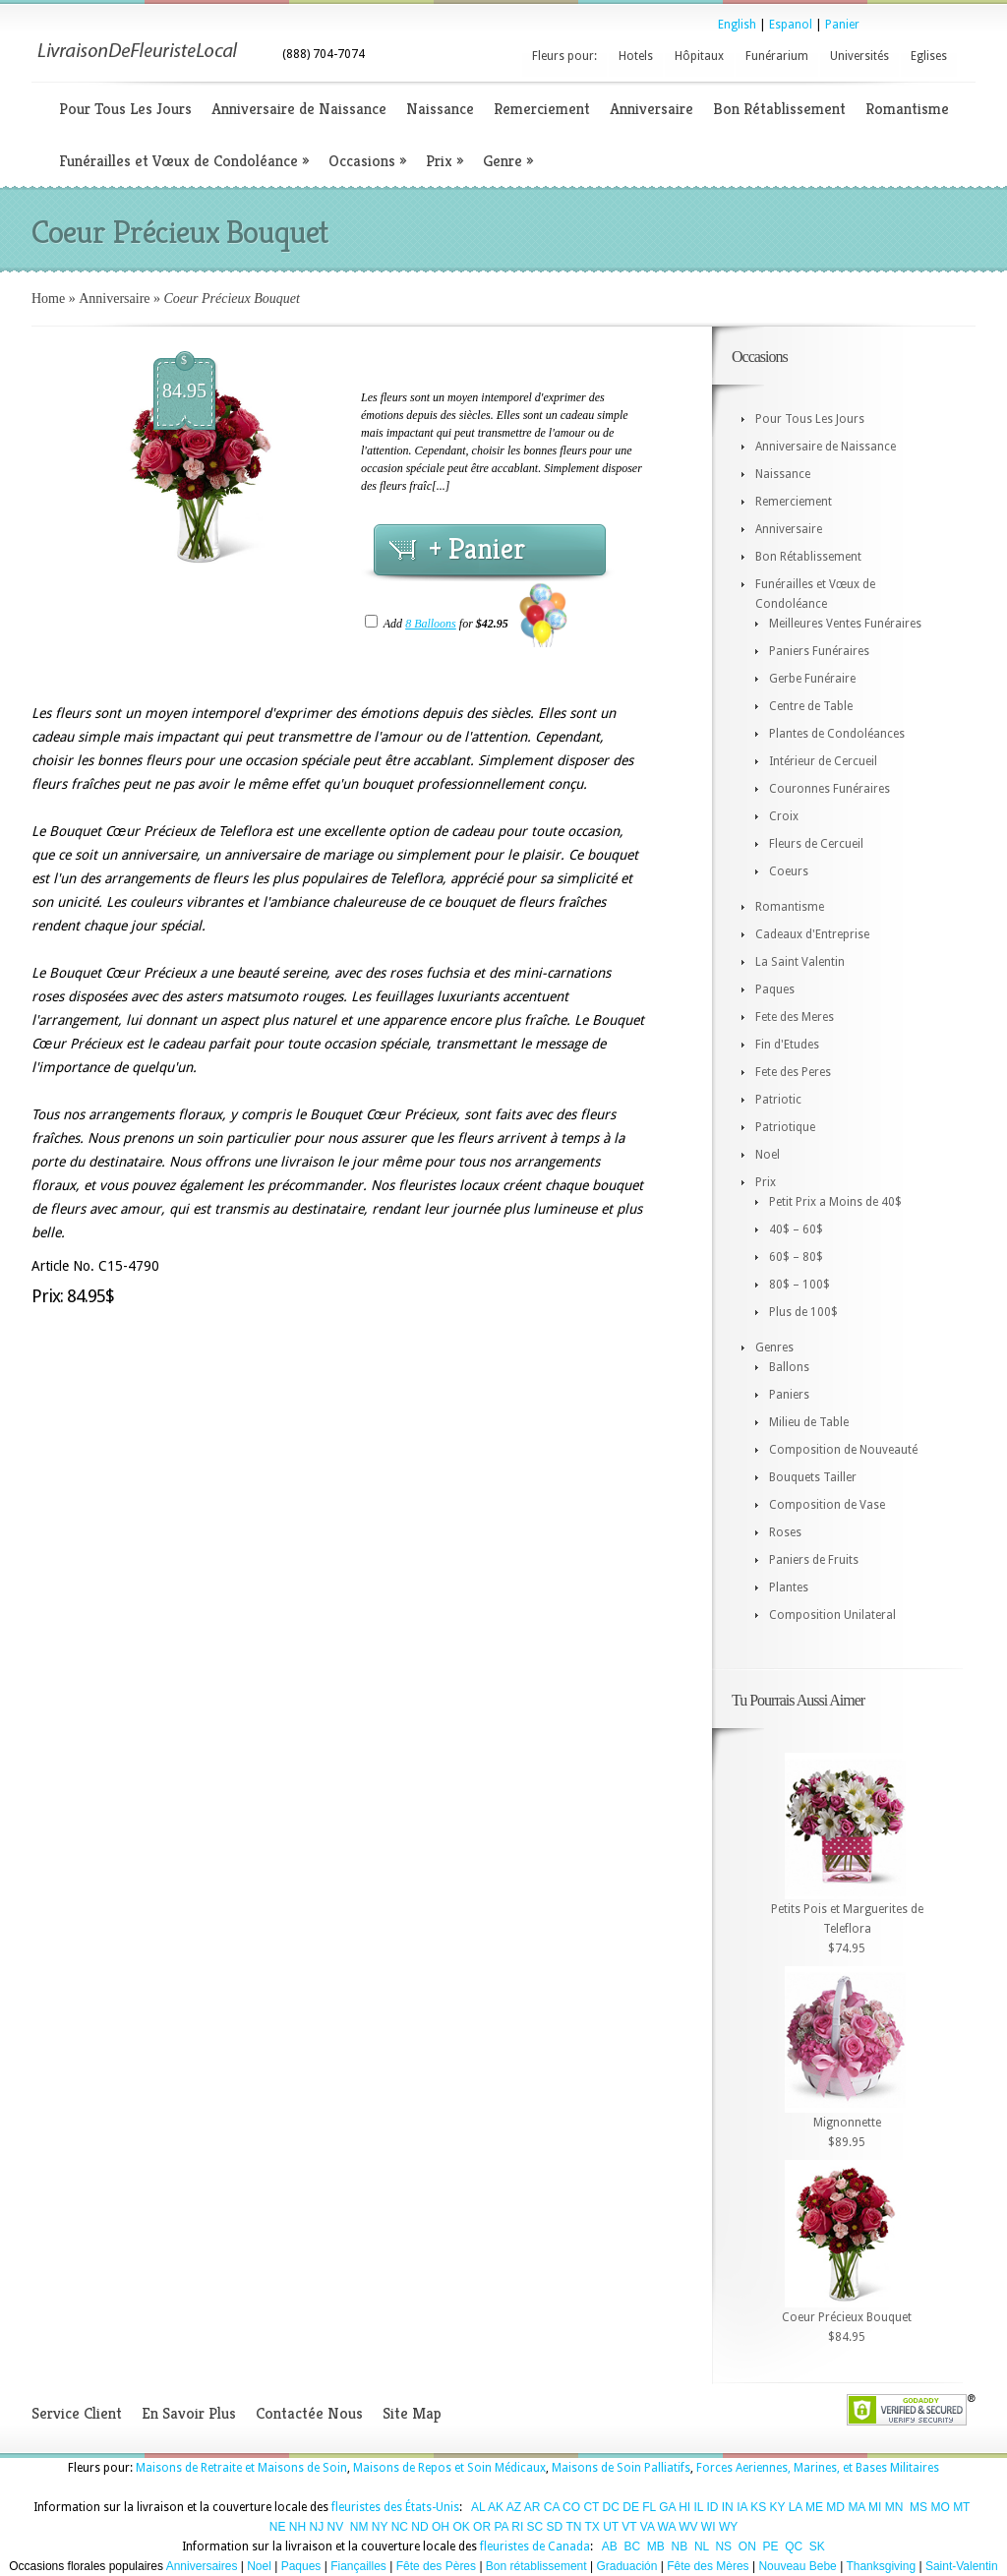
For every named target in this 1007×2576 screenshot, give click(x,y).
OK (460, 2527)
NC (399, 2527)
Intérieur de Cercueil (823, 761)
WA (667, 2527)
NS (723, 2546)
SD (555, 2527)
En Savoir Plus (189, 2413)
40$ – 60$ (796, 1229)
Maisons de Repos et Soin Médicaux (449, 2468)
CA (552, 2507)
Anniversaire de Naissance (298, 108)
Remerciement (542, 108)
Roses (785, 1532)
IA (742, 2507)
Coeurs (788, 871)
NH (297, 2527)
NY (379, 2527)
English (737, 24)
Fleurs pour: (564, 56)
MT (961, 2507)
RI (517, 2527)
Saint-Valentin (961, 2566)
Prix (444, 160)
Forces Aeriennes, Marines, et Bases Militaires (817, 2468)
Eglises (929, 56)
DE (630, 2507)
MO (939, 2507)
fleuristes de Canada (535, 2546)
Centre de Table (811, 706)
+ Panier (477, 549)
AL (478, 2507)
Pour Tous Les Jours (125, 108)
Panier (842, 24)
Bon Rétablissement (779, 108)
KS (758, 2507)
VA (647, 2527)
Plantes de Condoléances (837, 734)
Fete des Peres (793, 1072)
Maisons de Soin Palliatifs (621, 2468)
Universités (859, 56)
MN (894, 2507)
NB (680, 2546)
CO (571, 2507)
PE (770, 2546)
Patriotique (785, 1127)
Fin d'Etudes (787, 1044)
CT (591, 2507)
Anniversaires (202, 2566)
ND (419, 2527)
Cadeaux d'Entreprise (812, 934)
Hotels (636, 56)
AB (610, 2546)
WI (708, 2527)
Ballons (789, 1367)
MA (856, 2507)
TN (573, 2527)
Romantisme (907, 108)
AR (532, 2507)
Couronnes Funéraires (829, 789)
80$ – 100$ (799, 1284)
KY (778, 2507)
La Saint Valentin (800, 962)
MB (656, 2546)
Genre (508, 160)
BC (632, 2546)
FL (649, 2507)
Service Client (76, 2413)
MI (874, 2507)
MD (835, 2507)
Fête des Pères (436, 2566)
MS (918, 2507)
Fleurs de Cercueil (816, 844)
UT (611, 2527)
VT (629, 2527)
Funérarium (776, 56)
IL (699, 2507)
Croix (784, 816)
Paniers (789, 1395)
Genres (774, 1347)
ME (814, 2507)
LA (795, 2507)
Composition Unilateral (832, 1615)
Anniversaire (651, 108)
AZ (513, 2507)
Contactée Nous (309, 2413)
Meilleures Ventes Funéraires (845, 623)
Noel (767, 1155)
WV (688, 2527)
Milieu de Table (809, 1422)
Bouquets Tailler (813, 1477)
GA (667, 2507)
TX (592, 2527)
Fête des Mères (707, 2566)
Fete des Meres (794, 1017)
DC (611, 2507)
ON (747, 2546)
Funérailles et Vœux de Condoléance (184, 160)
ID (712, 2507)
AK (496, 2507)
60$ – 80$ (796, 1257)
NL (701, 2546)
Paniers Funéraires (819, 651)
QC (793, 2546)
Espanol (790, 24)
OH (440, 2527)
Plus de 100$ (803, 1312)
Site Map (412, 2413)
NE (277, 2527)
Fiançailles (358, 2566)
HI (684, 2507)
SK (817, 2546)
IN (728, 2507)
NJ (316, 2527)
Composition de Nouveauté (843, 1450)
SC (535, 2527)
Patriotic (778, 1100)
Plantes (788, 1587)
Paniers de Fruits (814, 1560)
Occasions (367, 160)
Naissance (440, 108)
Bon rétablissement (536, 2566)
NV (335, 2527)
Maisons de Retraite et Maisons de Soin (241, 2468)
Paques (775, 989)
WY (728, 2527)
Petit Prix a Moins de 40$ (835, 1202)
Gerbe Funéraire (812, 679)
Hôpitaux (699, 56)
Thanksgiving (881, 2566)
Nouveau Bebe (797, 2566)
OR (482, 2527)
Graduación (626, 2566)
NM (359, 2527)
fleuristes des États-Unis (395, 2507)
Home (48, 298)
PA (500, 2527)
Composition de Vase (827, 1505)
